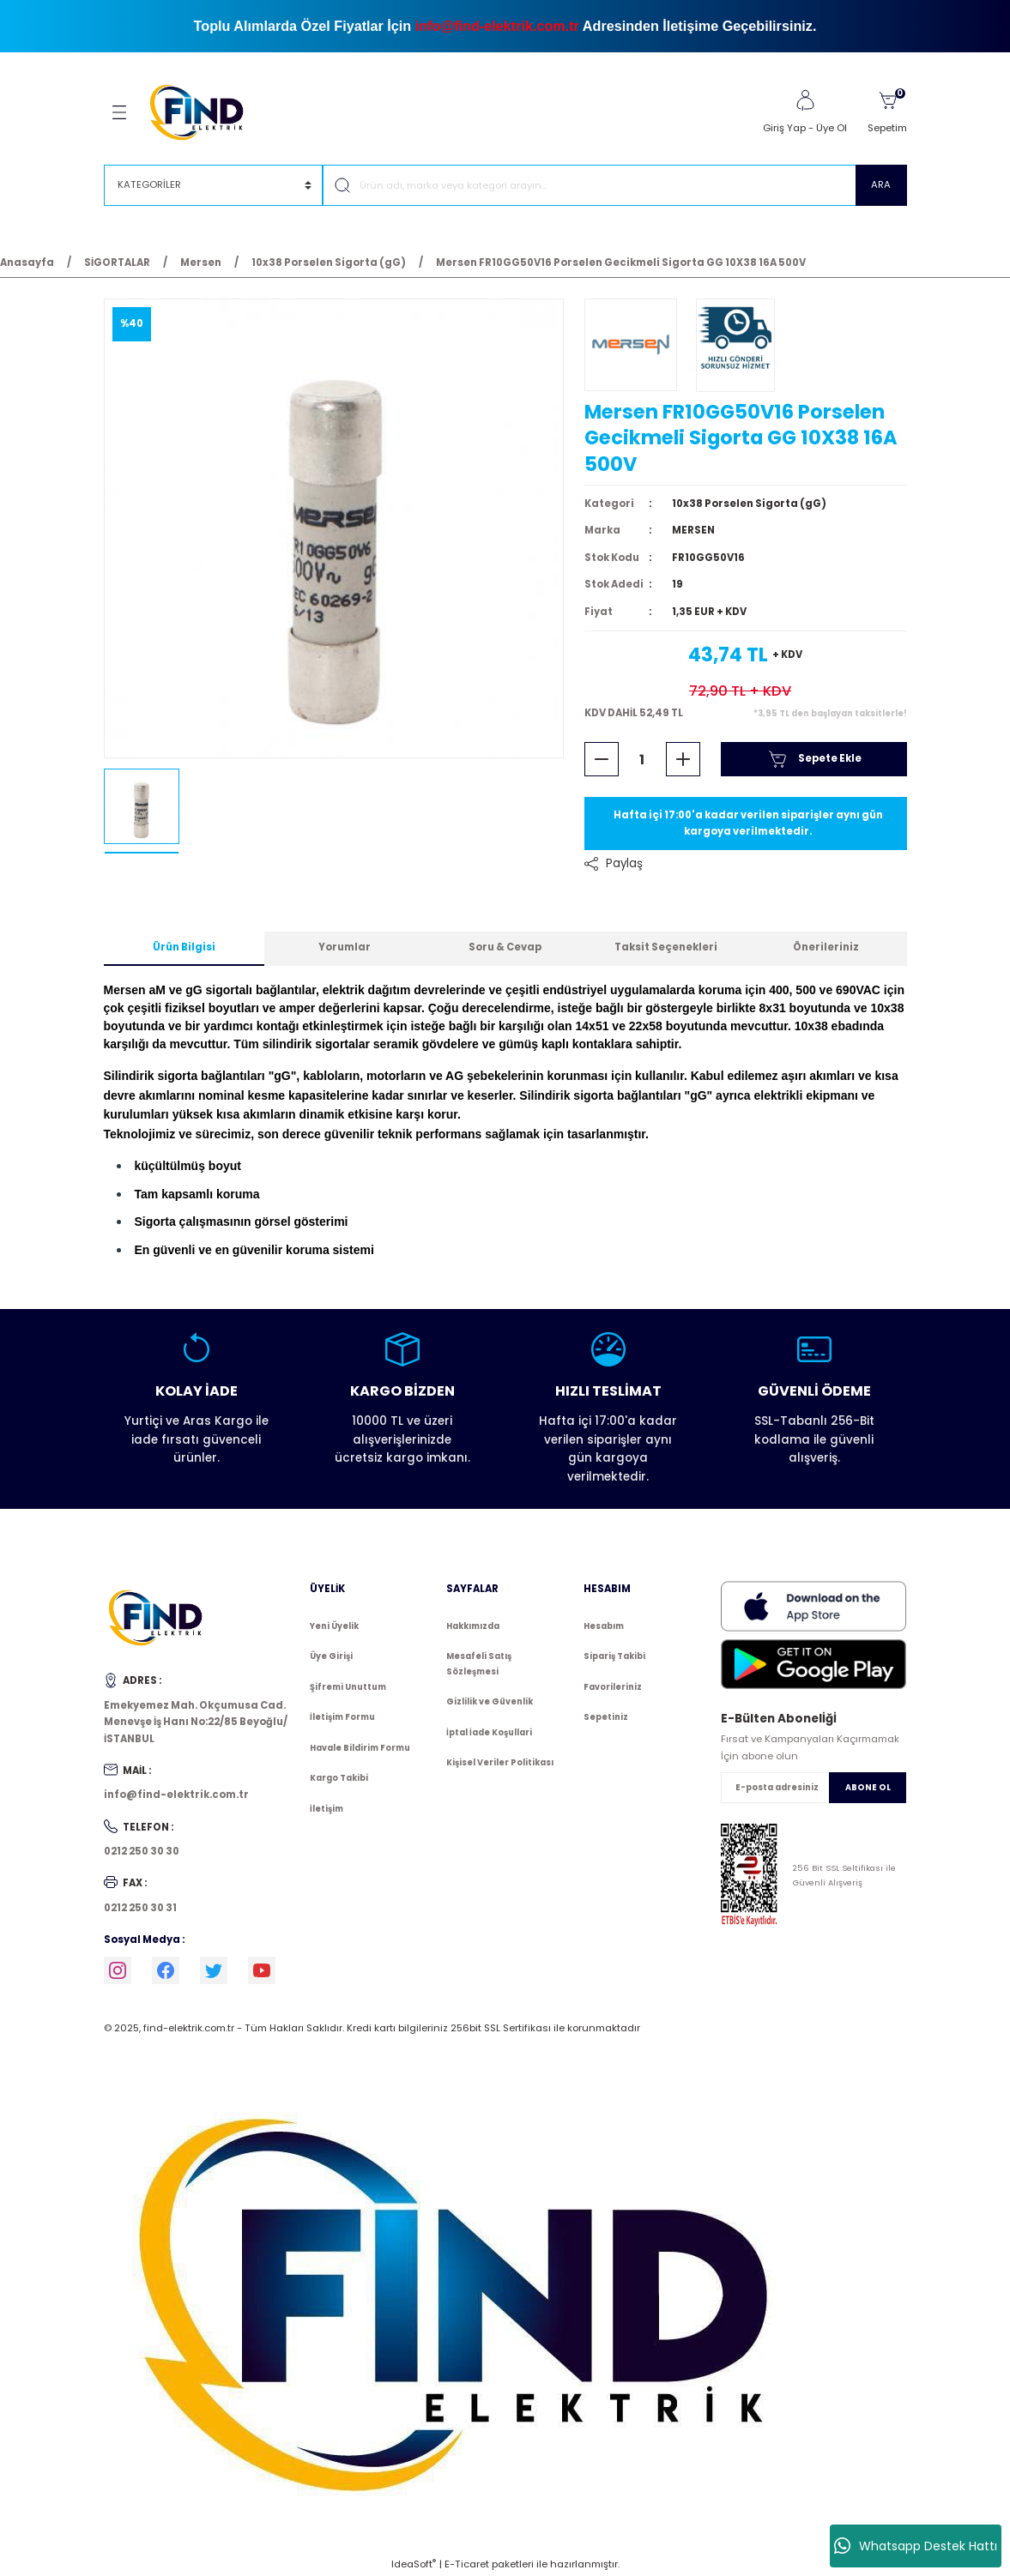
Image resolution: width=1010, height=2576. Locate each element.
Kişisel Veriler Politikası (499, 1762)
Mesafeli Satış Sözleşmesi (478, 1663)
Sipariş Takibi (614, 1656)
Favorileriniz (613, 1686)
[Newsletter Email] (813, 1787)
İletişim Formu (342, 1716)
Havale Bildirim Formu (360, 1747)
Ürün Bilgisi (184, 947)
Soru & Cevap (505, 947)
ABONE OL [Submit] (868, 1787)
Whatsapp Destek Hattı (915, 2546)
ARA (881, 184)
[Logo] (204, 111)
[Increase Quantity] (683, 759)
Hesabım (604, 1626)
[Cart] (887, 112)
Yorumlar (344, 947)
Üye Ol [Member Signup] (831, 128)
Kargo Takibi (339, 1777)
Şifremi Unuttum (348, 1686)
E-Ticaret (467, 2564)
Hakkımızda (472, 1626)
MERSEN (693, 530)
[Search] (615, 185)
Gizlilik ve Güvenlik (489, 1701)
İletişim (326, 1808)
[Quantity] (642, 759)
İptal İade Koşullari (489, 1732)
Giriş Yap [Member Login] (784, 128)
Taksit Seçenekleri (665, 947)
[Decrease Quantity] (601, 759)
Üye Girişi (331, 1656)
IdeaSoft (413, 2564)
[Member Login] (805, 100)
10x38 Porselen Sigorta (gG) (749, 503)
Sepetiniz (606, 1716)
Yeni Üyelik (334, 1626)
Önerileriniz (826, 947)
